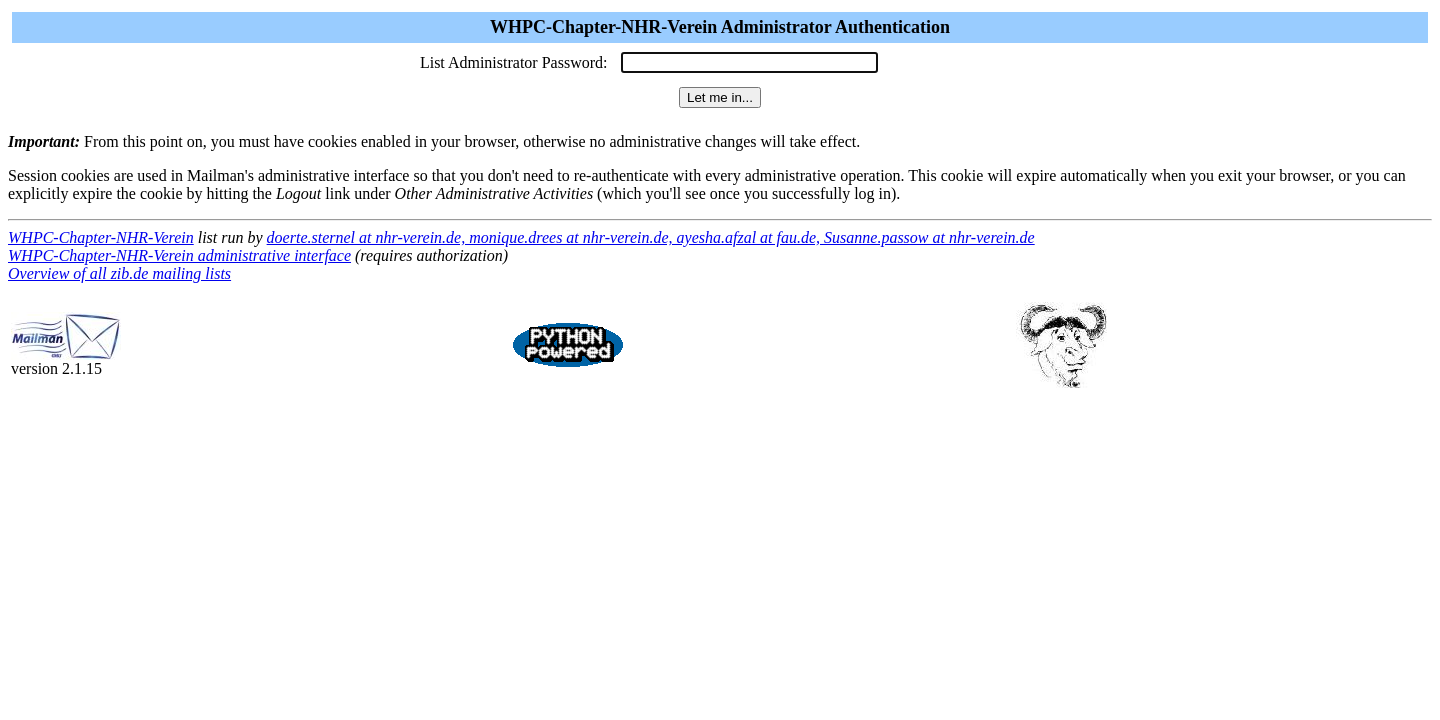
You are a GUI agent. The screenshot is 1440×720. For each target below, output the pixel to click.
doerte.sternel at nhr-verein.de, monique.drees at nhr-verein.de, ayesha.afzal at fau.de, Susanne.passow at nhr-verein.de (651, 237)
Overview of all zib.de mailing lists (119, 273)
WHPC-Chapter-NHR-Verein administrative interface (179, 255)
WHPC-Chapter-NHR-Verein (101, 237)
